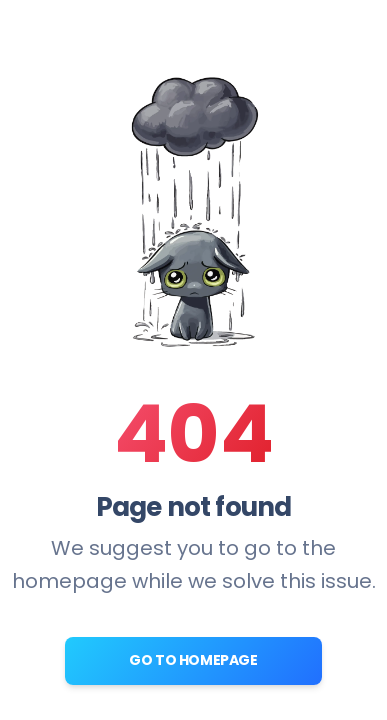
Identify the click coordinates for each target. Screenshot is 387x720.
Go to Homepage (193, 660)
